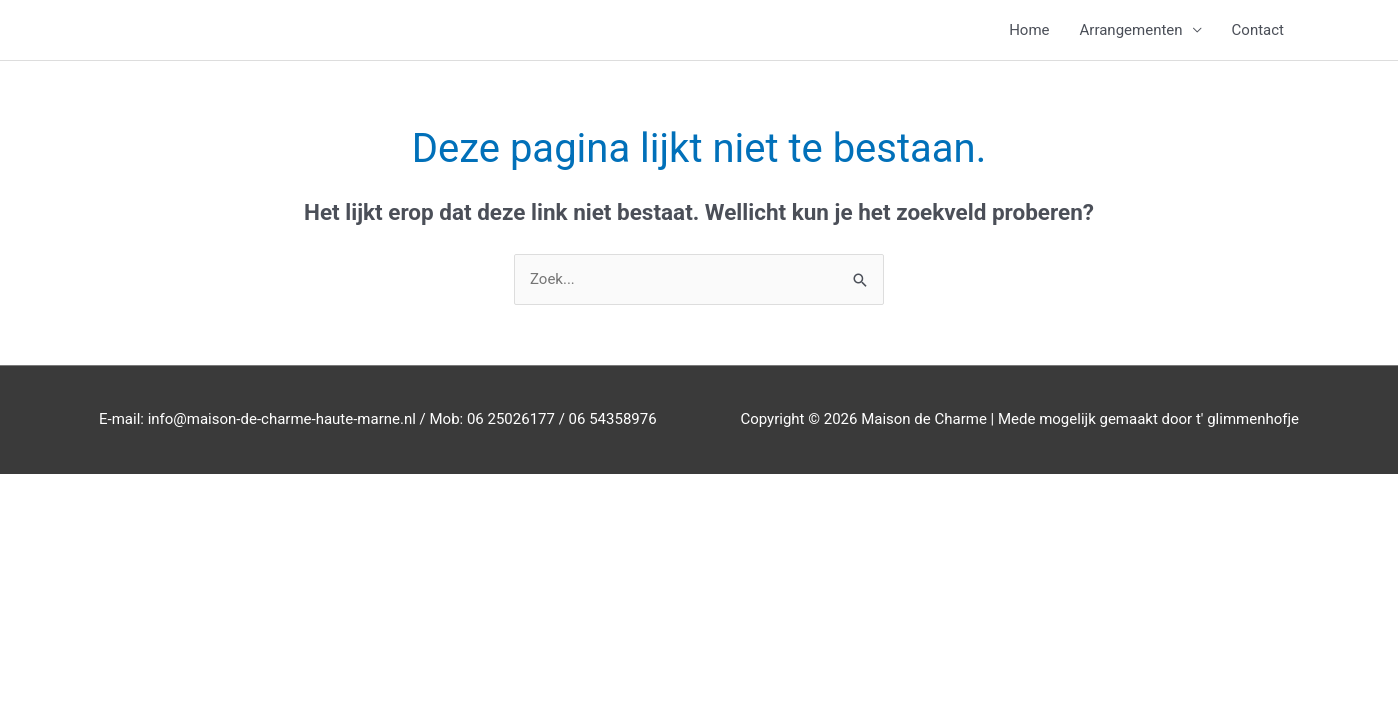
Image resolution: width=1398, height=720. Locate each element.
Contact (1258, 30)
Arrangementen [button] (1131, 30)
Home (1029, 30)
